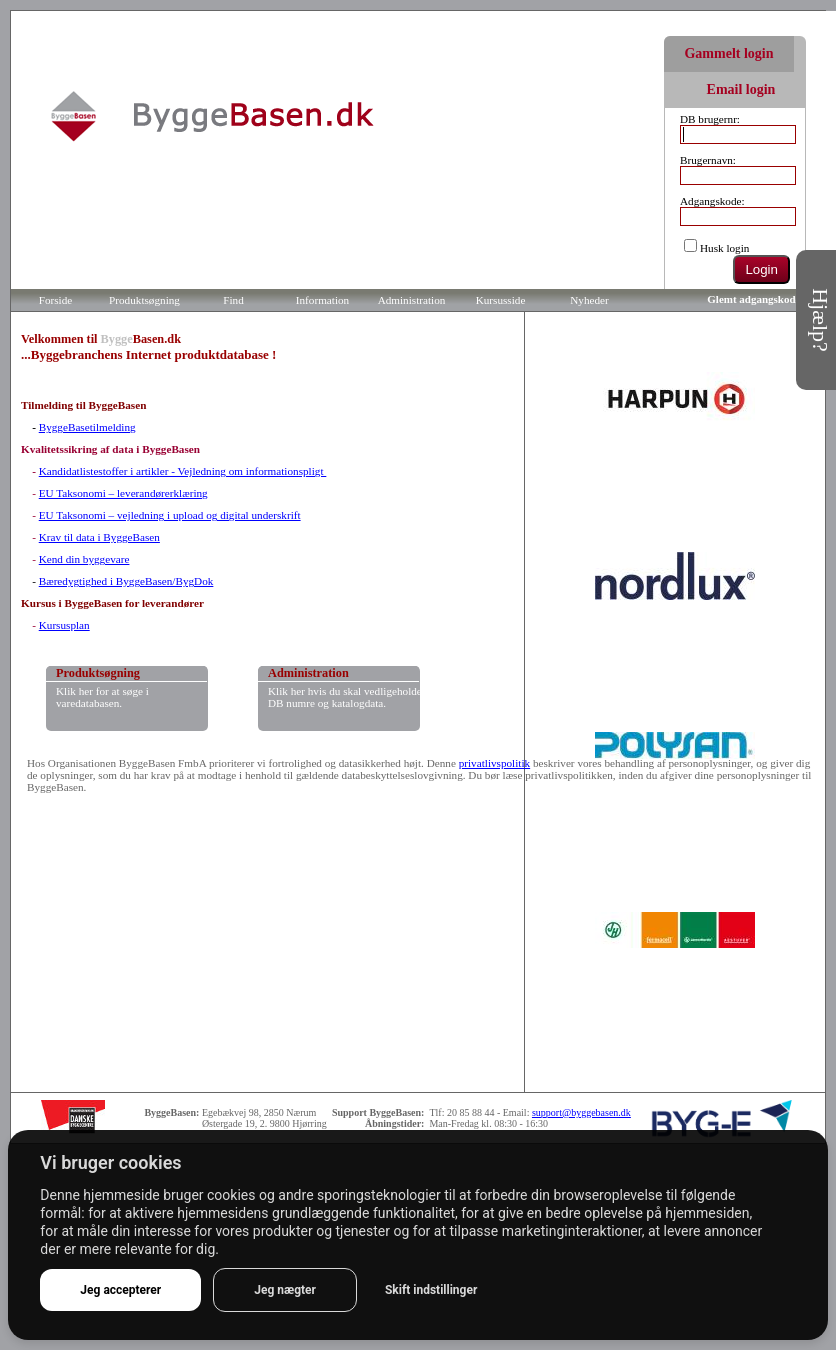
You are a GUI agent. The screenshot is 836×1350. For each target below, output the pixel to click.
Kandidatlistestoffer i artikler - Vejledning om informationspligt (183, 471)
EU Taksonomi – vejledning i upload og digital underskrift (170, 515)
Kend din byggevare (84, 559)
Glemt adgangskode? (756, 299)
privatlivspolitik (494, 763)
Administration (412, 300)
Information (322, 300)
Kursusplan (64, 625)
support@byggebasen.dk (581, 1112)
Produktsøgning (144, 300)
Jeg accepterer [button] (120, 1290)
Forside (56, 300)
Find (233, 300)
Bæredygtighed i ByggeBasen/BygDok (126, 581)
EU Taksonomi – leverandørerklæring (123, 493)
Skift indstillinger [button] (431, 1290)
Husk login (724, 248)
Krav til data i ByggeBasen (99, 537)
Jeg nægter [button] (285, 1290)
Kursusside (501, 300)
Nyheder (589, 300)
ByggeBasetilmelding (87, 427)
